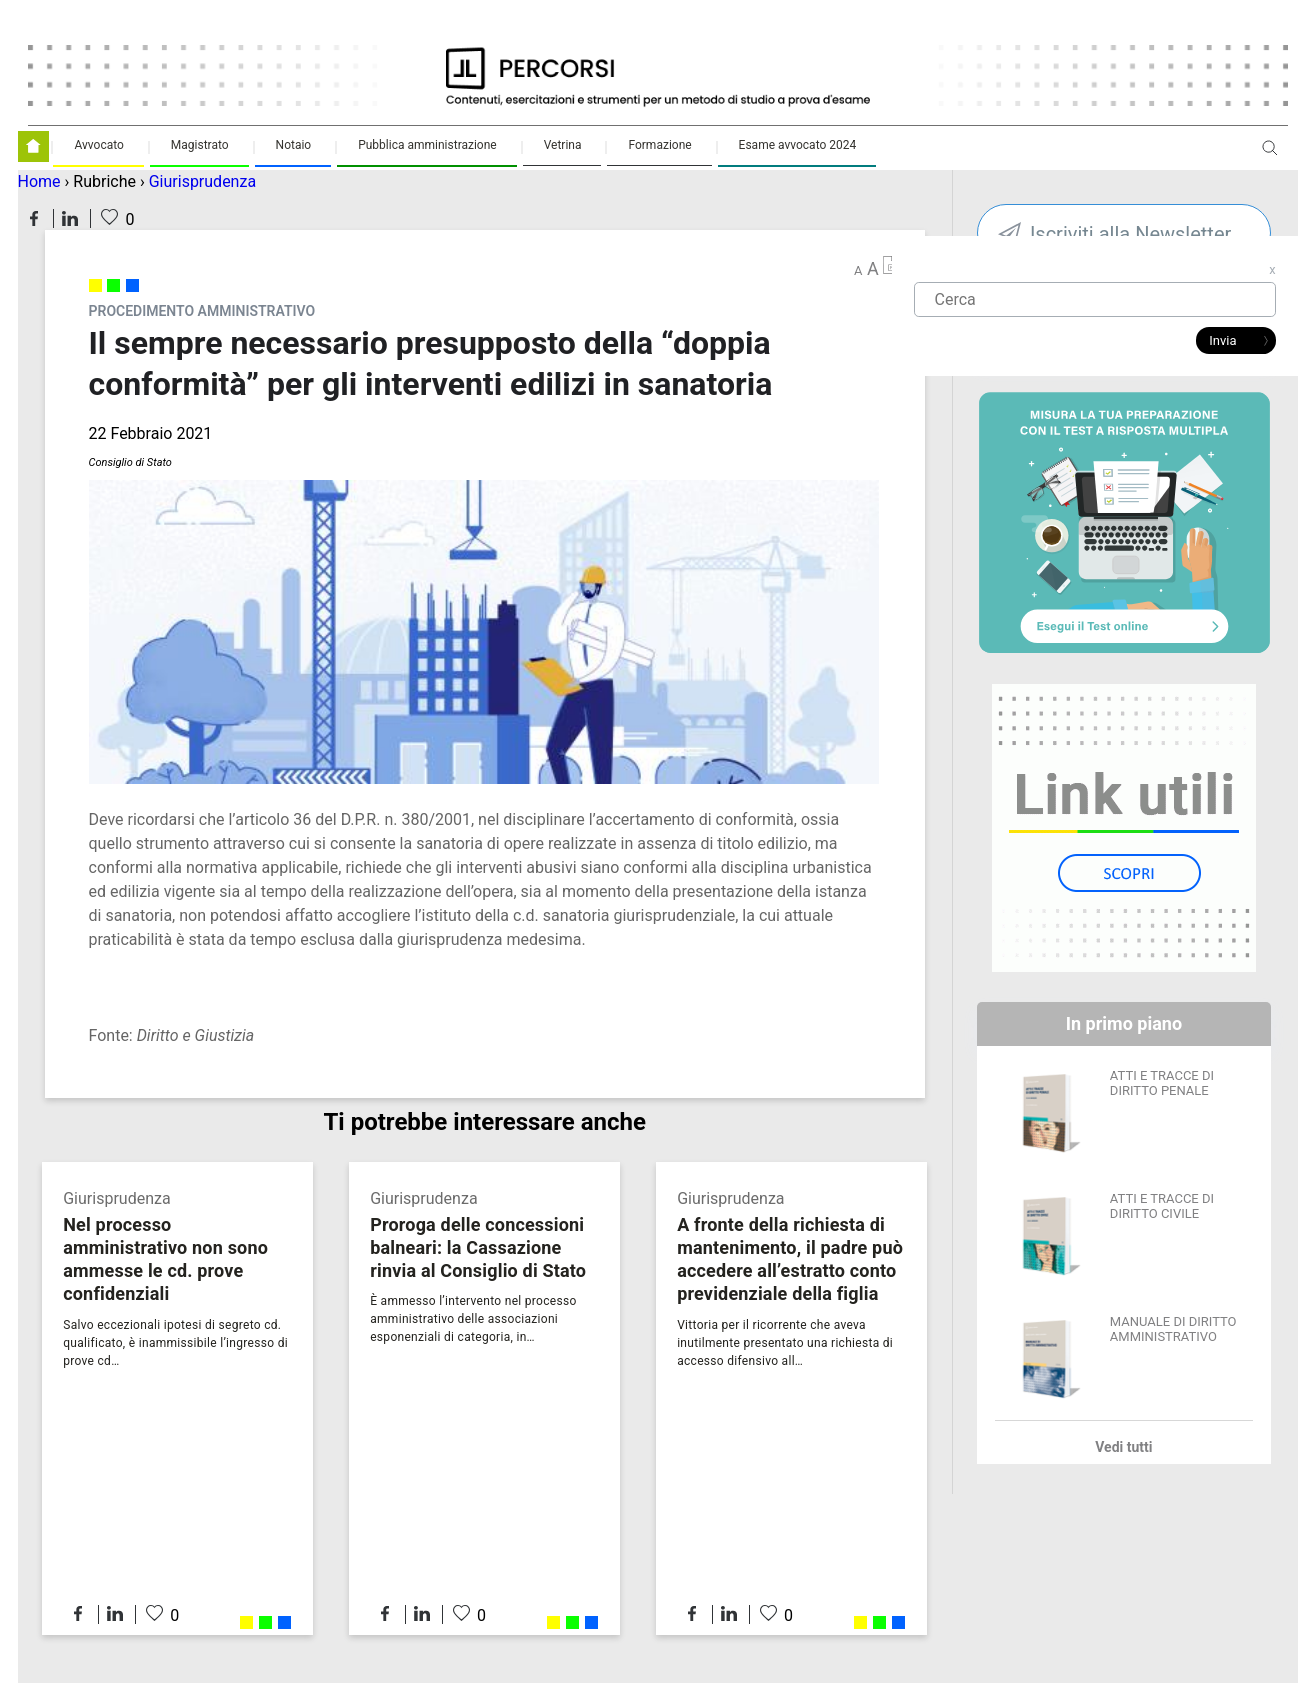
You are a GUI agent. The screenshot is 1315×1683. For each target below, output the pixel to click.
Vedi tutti (1123, 1447)
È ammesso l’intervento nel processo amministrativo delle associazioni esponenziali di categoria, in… (473, 1319)
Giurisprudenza (202, 181)
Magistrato (200, 145)
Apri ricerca (1270, 155)
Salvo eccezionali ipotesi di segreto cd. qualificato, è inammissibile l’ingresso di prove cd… (175, 1343)
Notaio (294, 145)
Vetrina (563, 145)
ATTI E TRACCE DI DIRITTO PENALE (1162, 1083)
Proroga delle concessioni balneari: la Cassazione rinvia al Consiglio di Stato (478, 1247)
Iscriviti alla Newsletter (1130, 234)
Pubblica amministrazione (427, 145)
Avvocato (98, 145)
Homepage (33, 146)
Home (39, 181)
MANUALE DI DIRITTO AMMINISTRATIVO (1173, 1329)
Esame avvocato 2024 (798, 145)
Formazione (659, 145)
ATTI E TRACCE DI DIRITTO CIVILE (1162, 1206)
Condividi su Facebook (34, 218)
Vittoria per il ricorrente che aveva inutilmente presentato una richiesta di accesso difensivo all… (785, 1343)
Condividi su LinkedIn (70, 218)
